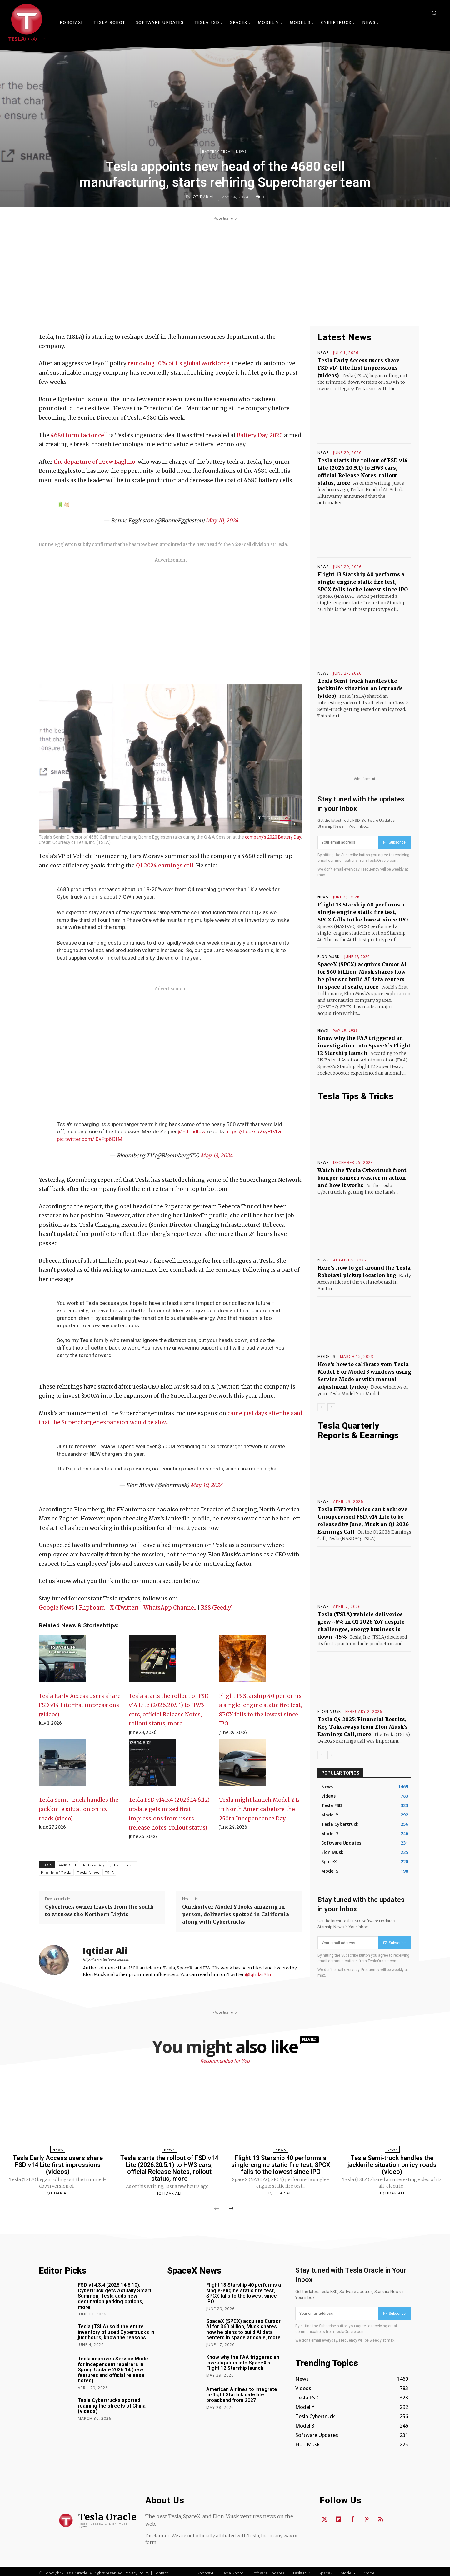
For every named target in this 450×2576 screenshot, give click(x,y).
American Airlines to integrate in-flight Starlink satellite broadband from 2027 (241, 2394)
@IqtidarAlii (258, 1974)
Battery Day (93, 1865)
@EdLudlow (192, 1131)
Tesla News (88, 1872)
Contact (160, 2573)
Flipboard (92, 1607)
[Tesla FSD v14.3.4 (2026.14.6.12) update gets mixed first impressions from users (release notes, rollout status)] (152, 1766)
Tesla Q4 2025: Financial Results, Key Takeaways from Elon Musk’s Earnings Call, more (363, 1726)
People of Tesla (56, 1872)
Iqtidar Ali (204, 197)
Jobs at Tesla (122, 1865)
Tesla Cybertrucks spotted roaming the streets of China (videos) (112, 2405)
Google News (56, 1607)
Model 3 (327, 1357)
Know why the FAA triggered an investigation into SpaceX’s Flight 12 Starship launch (364, 1045)
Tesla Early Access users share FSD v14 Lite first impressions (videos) (80, 1705)
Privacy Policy (136, 2573)
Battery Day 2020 (260, 435)
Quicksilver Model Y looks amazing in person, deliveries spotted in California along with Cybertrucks (235, 1914)
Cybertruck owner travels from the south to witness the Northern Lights (99, 1910)
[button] (434, 12)
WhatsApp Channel (169, 1607)
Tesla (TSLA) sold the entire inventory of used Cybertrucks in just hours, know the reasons (116, 2332)
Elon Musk (329, 957)
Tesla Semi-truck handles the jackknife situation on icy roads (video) (78, 1809)
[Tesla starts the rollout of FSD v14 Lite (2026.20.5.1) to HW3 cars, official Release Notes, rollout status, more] (152, 1662)
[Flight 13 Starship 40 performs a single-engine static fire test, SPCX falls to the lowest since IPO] (242, 1662)
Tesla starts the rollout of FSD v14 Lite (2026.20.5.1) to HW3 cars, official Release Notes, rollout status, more (169, 2168)
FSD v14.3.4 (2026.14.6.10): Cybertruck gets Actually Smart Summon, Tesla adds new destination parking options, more (114, 2296)
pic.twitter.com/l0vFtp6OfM (89, 1139)
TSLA (109, 1872)
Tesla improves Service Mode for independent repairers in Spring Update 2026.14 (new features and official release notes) (113, 2370)
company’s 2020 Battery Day (273, 837)
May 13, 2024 (216, 1155)
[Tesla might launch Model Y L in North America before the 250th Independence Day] (242, 1766)
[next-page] (331, 1407)
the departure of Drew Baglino (94, 461)
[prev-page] (321, 1407)
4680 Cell (67, 1865)
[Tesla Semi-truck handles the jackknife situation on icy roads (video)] (62, 1766)
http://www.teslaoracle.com (106, 1959)
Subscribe (394, 842)
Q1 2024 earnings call (164, 865)
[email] (348, 842)
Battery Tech (216, 151)
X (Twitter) (124, 1607)
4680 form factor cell (79, 435)
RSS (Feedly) (216, 1607)
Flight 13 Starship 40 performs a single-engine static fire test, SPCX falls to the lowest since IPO (363, 581)
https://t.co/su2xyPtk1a (253, 1131)
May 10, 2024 (222, 520)
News (241, 151)
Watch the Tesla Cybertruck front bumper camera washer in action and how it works (362, 1177)
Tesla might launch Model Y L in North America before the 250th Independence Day (259, 1809)
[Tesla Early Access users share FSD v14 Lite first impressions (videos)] (62, 1662)
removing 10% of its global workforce (178, 363)
